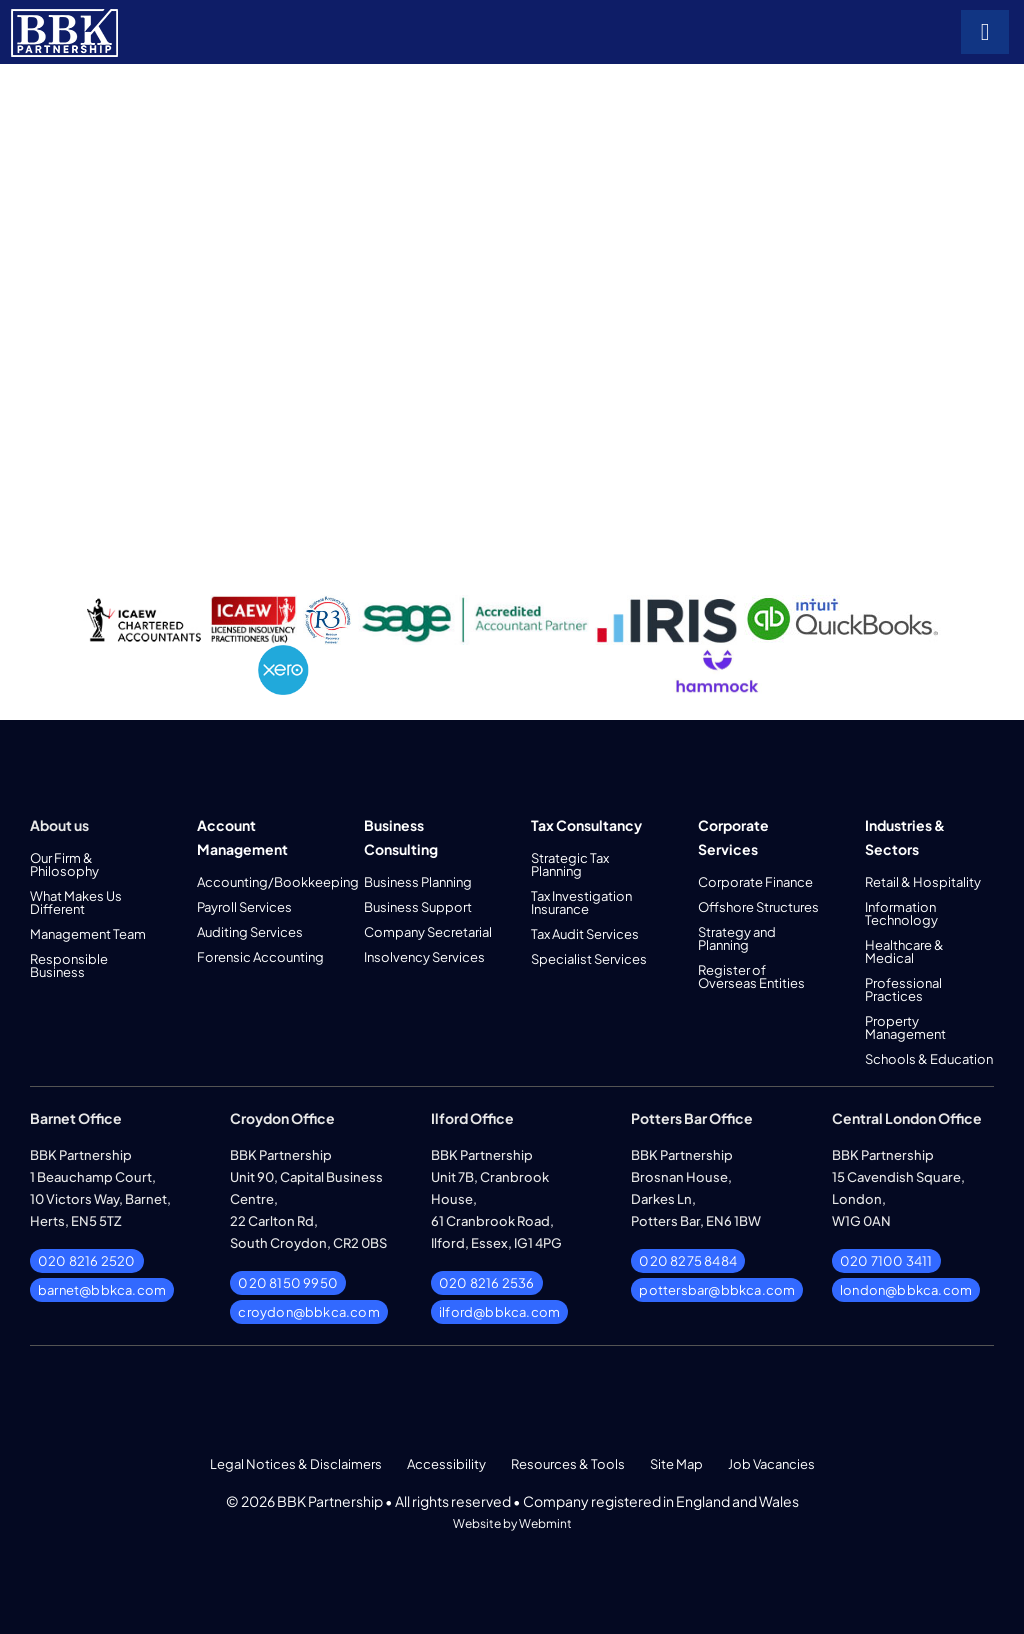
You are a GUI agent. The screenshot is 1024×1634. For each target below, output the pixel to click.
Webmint (545, 1523)
